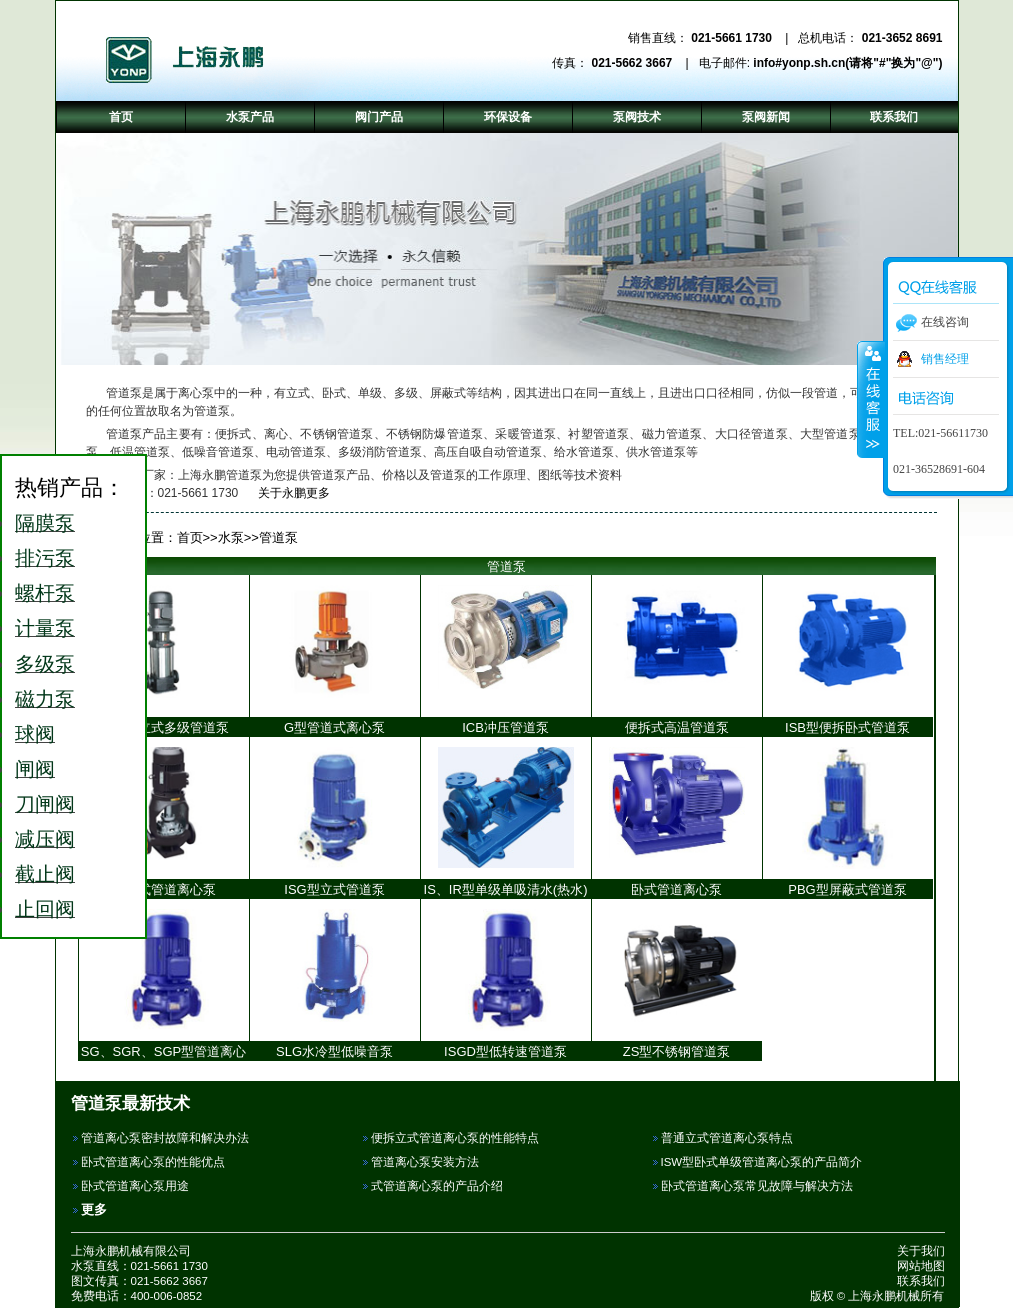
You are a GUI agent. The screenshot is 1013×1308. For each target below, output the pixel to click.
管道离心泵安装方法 (425, 1162)
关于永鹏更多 (286, 493)
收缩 (871, 399)
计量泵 (45, 628)
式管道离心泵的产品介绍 (437, 1186)
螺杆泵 (45, 593)
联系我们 (921, 1281)
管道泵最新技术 (130, 1103)
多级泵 (45, 664)
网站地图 (921, 1266)
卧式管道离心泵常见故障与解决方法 (757, 1186)
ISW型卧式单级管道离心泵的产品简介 (762, 1162)
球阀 (35, 734)
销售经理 (945, 359)
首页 (190, 537)
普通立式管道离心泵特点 (727, 1138)
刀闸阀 (45, 804)
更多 (94, 1209)
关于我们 (921, 1251)
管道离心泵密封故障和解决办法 (165, 1138)
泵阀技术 (637, 117)
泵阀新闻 (766, 117)
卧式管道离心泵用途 (135, 1186)
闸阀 (35, 769)
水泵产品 (250, 117)
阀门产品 (379, 117)
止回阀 (45, 909)
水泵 (231, 537)
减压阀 (45, 839)
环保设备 (508, 117)
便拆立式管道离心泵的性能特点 (455, 1138)
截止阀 (45, 874)
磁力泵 (45, 699)
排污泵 (45, 558)
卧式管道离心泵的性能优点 (153, 1162)
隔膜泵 (45, 523)
